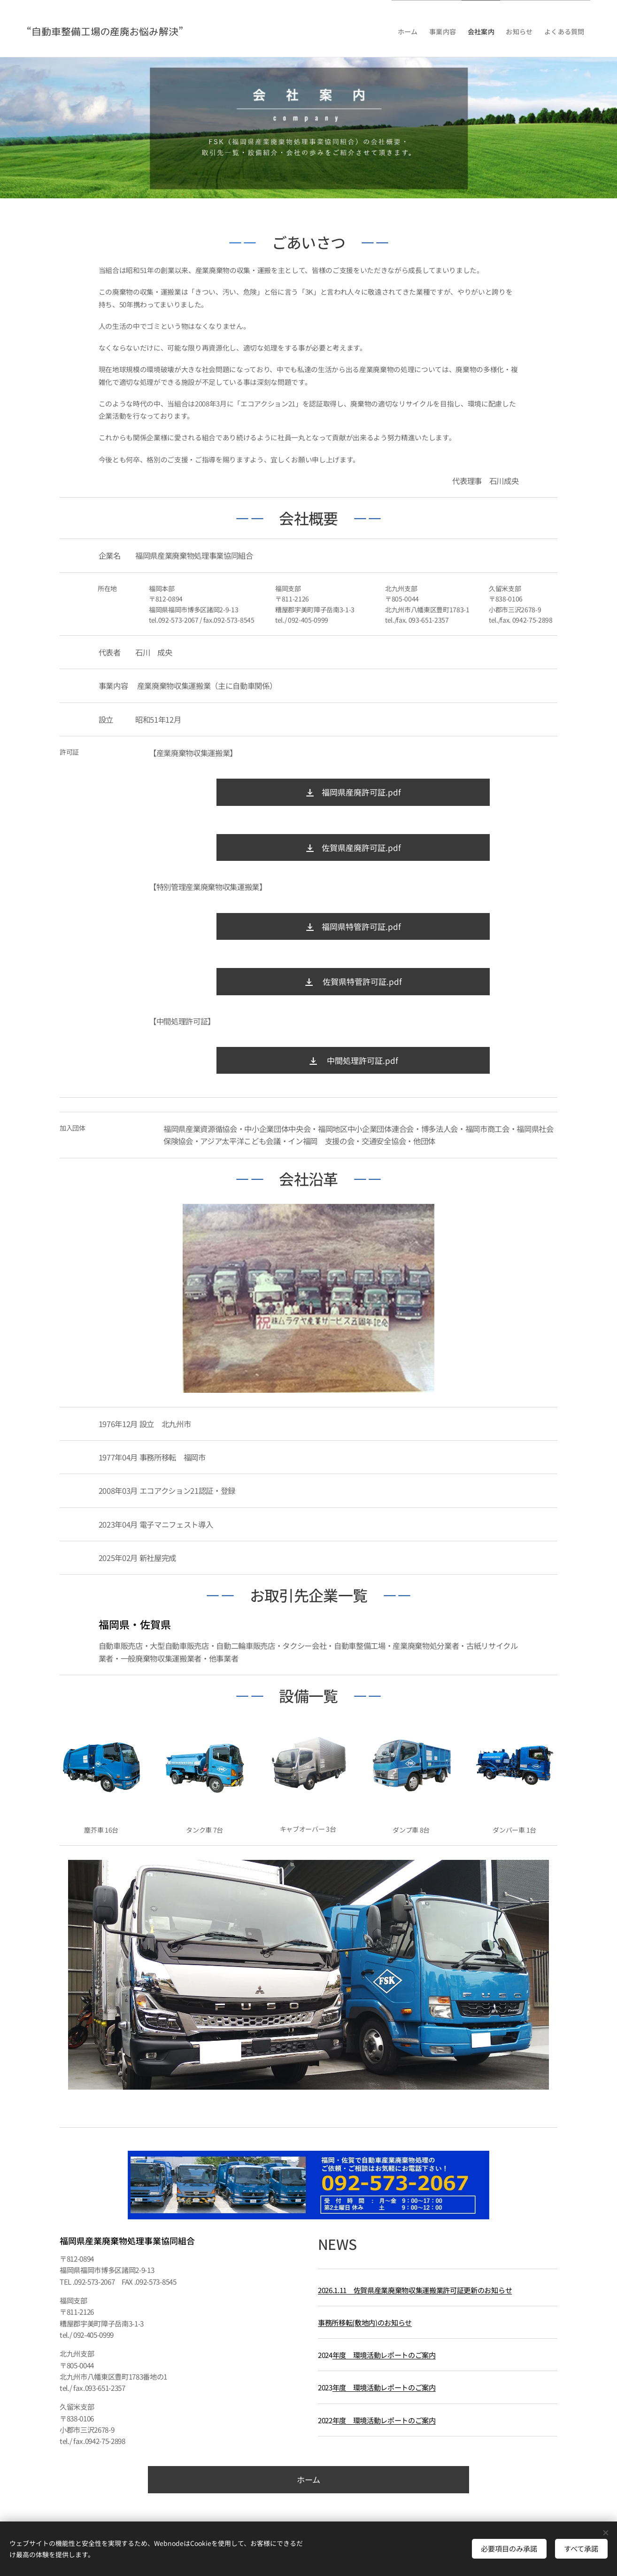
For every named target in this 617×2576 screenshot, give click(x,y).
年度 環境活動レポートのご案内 (384, 2355)
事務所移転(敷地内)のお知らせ (365, 2322)
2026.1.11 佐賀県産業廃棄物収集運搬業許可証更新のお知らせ (415, 2289)
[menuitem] (392, 28)
